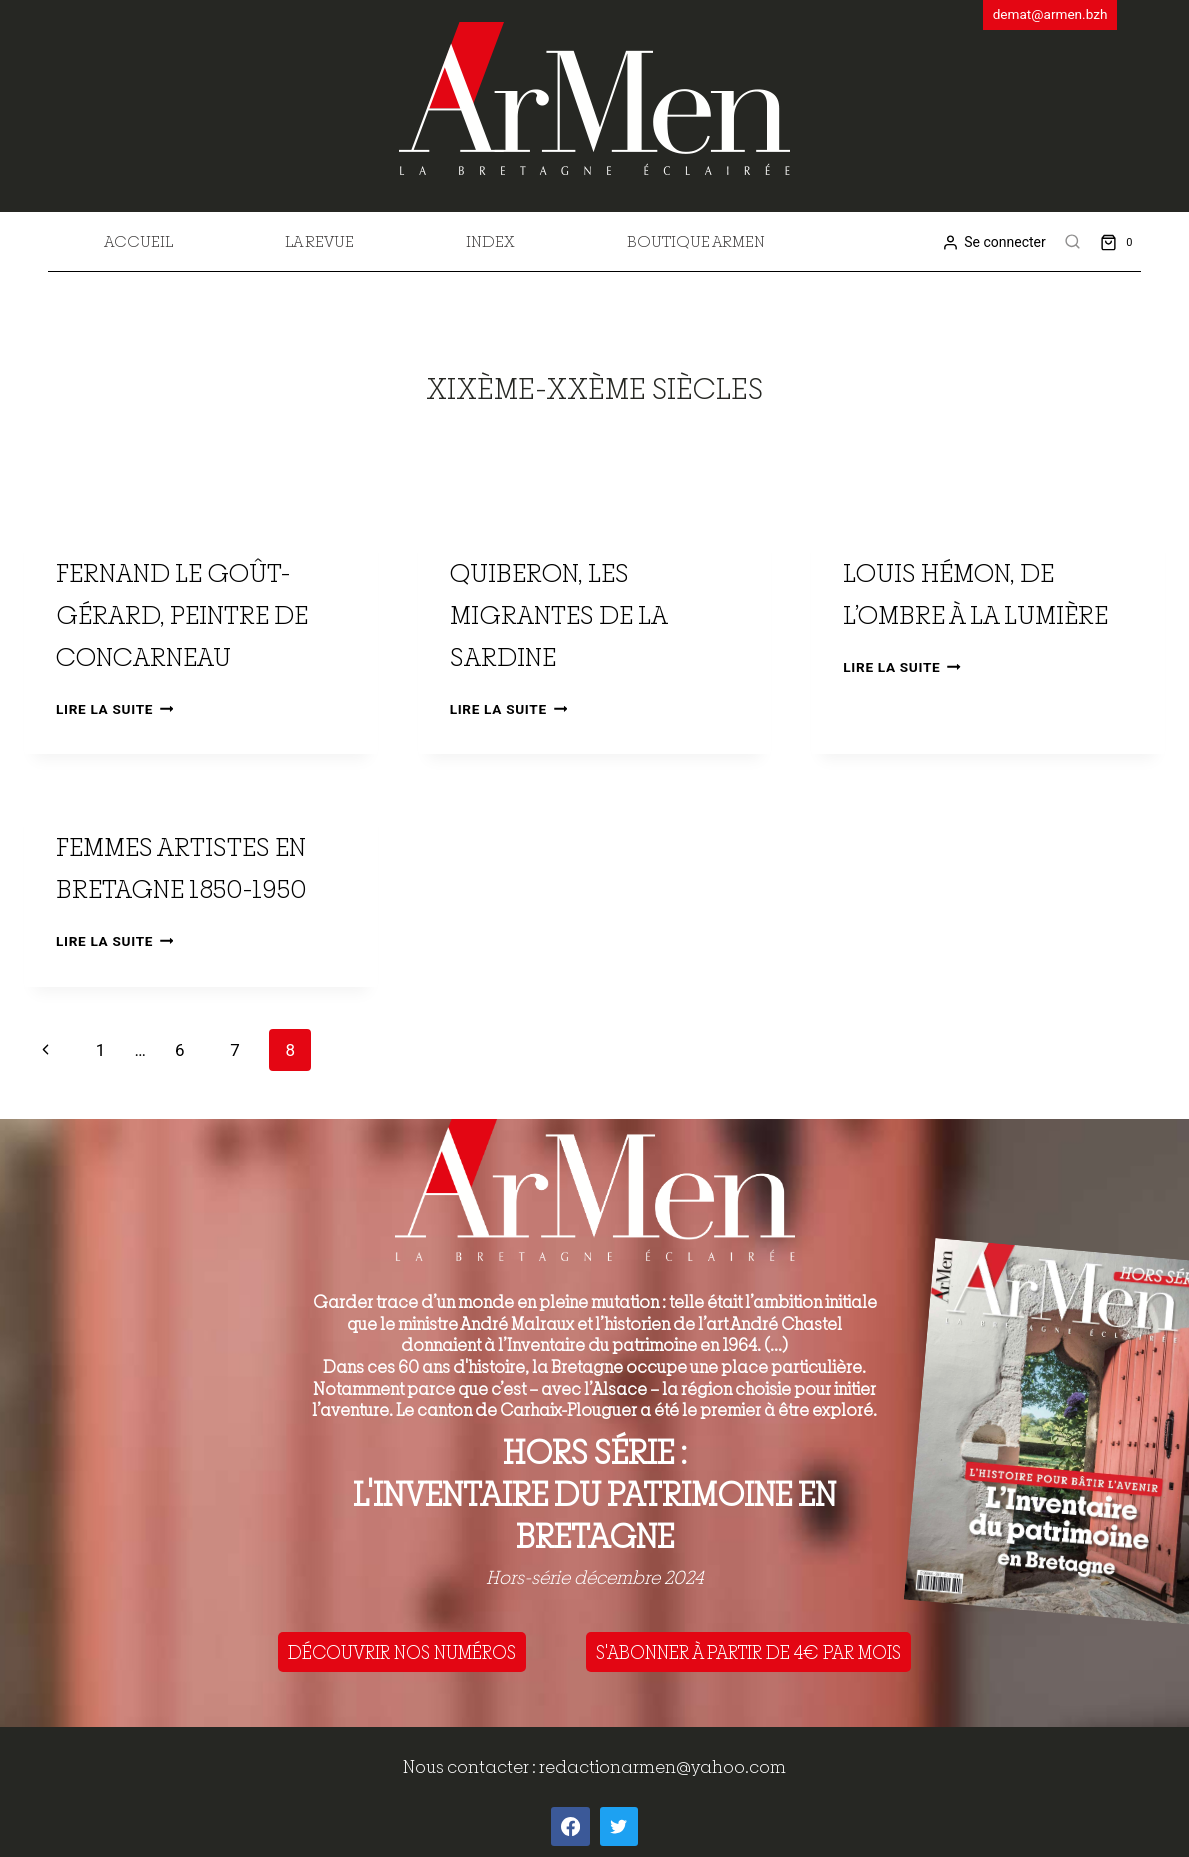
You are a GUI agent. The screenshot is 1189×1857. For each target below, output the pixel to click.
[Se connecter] (993, 242)
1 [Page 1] (101, 1050)
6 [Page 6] (180, 1050)
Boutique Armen (696, 241)
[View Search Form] (1073, 242)
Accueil (138, 241)
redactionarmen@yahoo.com (662, 1766)
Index (490, 241)
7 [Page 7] (235, 1050)
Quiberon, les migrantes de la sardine (558, 614)
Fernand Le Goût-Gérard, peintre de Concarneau (182, 614)
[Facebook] (570, 1826)
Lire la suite (114, 709)
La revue (319, 241)
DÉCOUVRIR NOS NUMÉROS (402, 1652)
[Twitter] (619, 1826)
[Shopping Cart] (1120, 241)
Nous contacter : (471, 1766)
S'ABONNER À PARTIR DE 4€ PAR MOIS (748, 1652)
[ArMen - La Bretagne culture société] (594, 98)
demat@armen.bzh (1050, 14)
